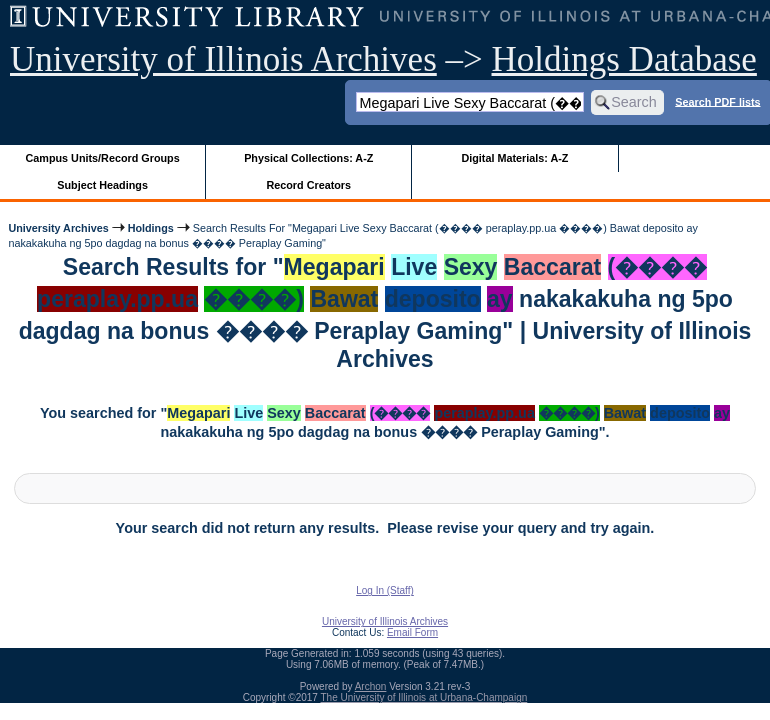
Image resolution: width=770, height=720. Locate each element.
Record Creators (308, 185)
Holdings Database (624, 59)
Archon (371, 686)
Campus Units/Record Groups (103, 158)
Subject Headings (102, 185)
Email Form (412, 632)
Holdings (151, 228)
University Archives (58, 228)
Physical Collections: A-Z (308, 158)
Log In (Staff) (385, 590)
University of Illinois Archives (223, 59)
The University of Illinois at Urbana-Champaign (424, 697)
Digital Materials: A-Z (514, 158)
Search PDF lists (717, 101)
